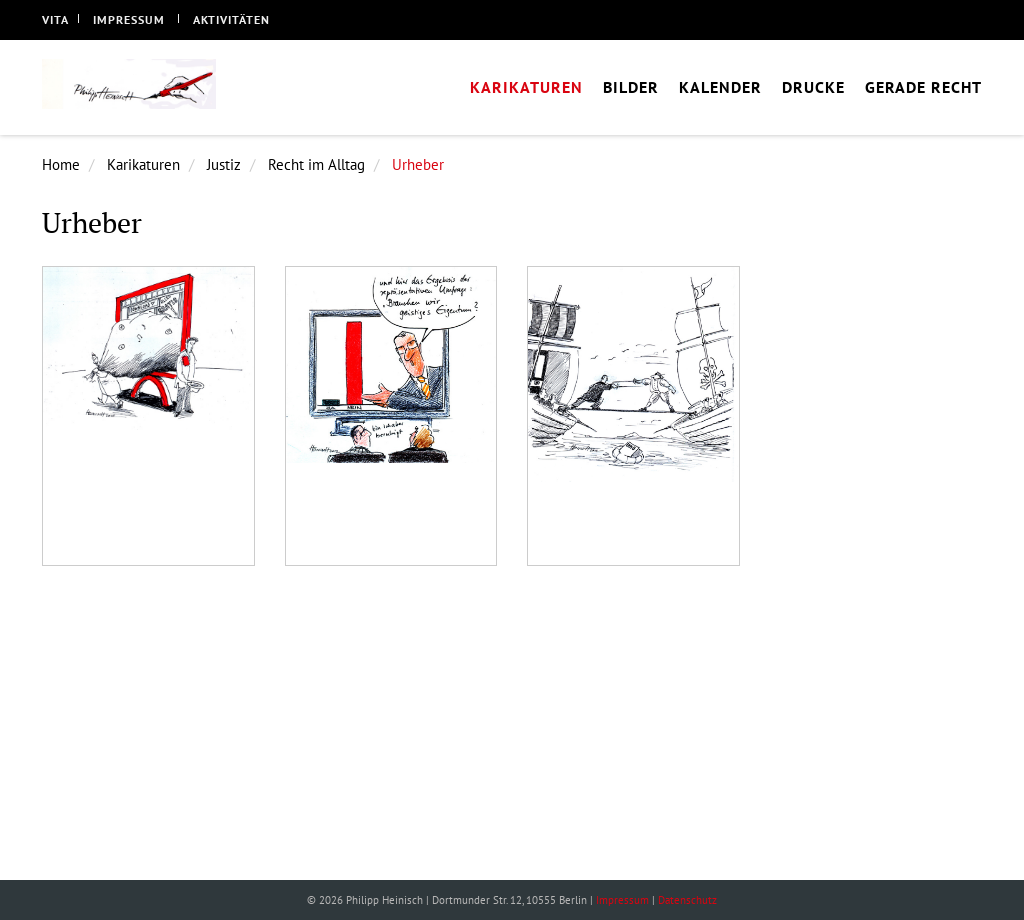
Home (61, 164)
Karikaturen (143, 164)
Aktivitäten (231, 19)
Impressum (129, 19)
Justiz (224, 164)
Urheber (418, 164)
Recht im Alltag (316, 164)
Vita (55, 19)
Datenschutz (687, 900)
